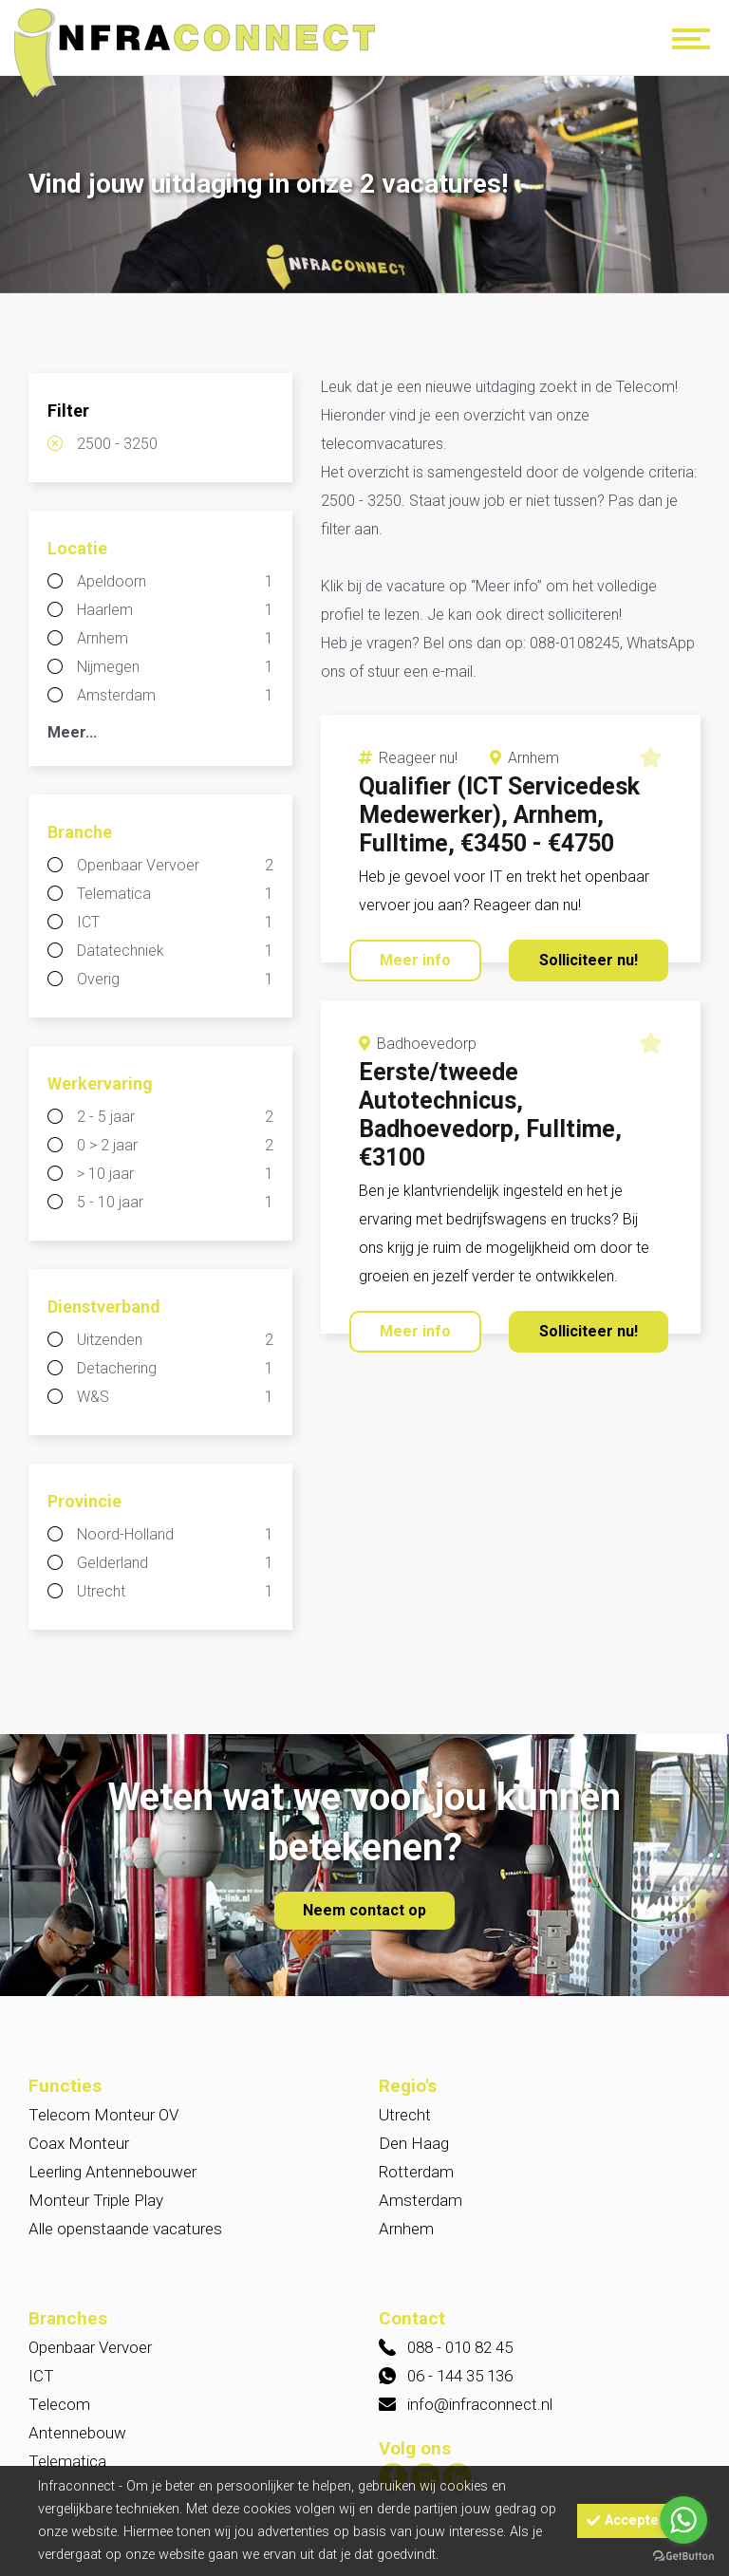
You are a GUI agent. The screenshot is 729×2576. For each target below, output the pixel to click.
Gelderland (175, 1563)
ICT (175, 922)
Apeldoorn (175, 582)
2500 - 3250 (117, 444)
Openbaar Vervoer (175, 865)
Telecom (59, 2404)
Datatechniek (175, 951)
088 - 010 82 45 (460, 2347)
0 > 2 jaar (175, 1145)
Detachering (175, 1368)
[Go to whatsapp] (683, 2520)
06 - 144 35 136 (460, 2375)
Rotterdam (416, 2171)
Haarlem (175, 610)
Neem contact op (364, 1910)
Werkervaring (100, 1083)
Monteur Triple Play (95, 2200)
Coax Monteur (78, 2143)
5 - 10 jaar (175, 1202)
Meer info (415, 960)
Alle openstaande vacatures (125, 2228)
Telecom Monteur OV (103, 2114)
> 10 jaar (175, 1174)
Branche (79, 832)
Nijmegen (175, 667)
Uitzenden (175, 1340)
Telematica (175, 894)
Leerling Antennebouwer (112, 2171)
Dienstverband (103, 1306)
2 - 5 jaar (175, 1117)
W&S (175, 1397)
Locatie (77, 548)
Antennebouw (77, 2432)
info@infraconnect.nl (479, 2404)
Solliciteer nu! (588, 960)
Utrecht (175, 1591)
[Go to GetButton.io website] (683, 2556)
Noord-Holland (175, 1535)
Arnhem (175, 639)
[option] (364, 186)
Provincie (84, 1501)
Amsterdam (175, 695)
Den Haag (414, 2143)
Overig (175, 979)
